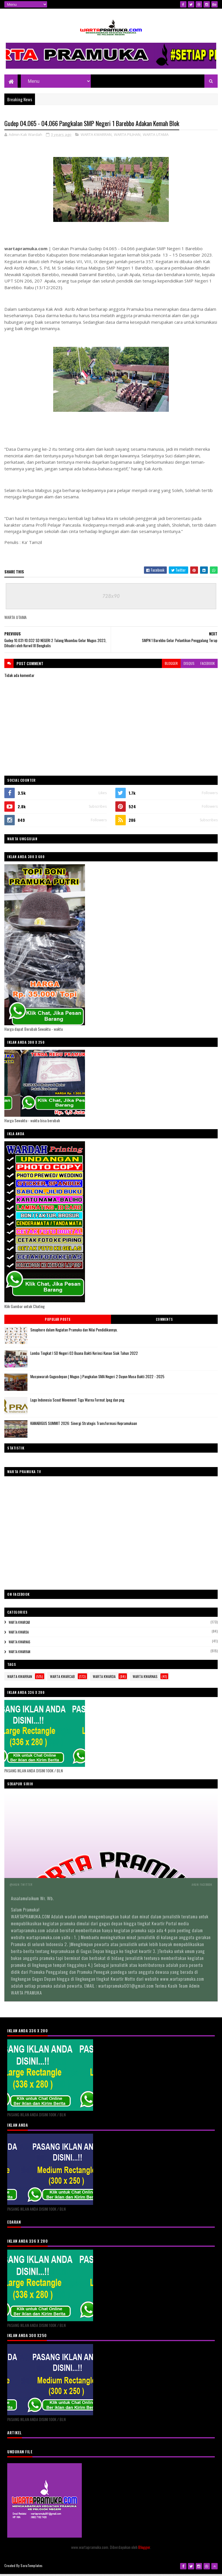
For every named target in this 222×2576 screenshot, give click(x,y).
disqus (189, 665)
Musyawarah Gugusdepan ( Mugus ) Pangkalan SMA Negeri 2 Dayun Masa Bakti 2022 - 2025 (97, 1379)
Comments (164, 1322)
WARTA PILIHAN (127, 137)
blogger (171, 665)
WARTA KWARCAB (19, 1625)
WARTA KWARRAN (96, 137)
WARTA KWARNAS (19, 1644)
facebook (207, 665)
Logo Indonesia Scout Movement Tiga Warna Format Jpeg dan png (77, 1402)
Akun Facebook (202, 1887)
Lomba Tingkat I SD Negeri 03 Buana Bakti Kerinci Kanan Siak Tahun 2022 (84, 1356)
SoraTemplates (31, 2568)
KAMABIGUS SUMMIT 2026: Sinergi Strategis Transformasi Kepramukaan (83, 1426)
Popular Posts (58, 1322)
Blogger (144, 2550)
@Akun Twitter (21, 1887)
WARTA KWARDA (19, 1634)
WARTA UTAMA (156, 137)
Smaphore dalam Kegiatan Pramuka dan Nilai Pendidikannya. (74, 1332)
